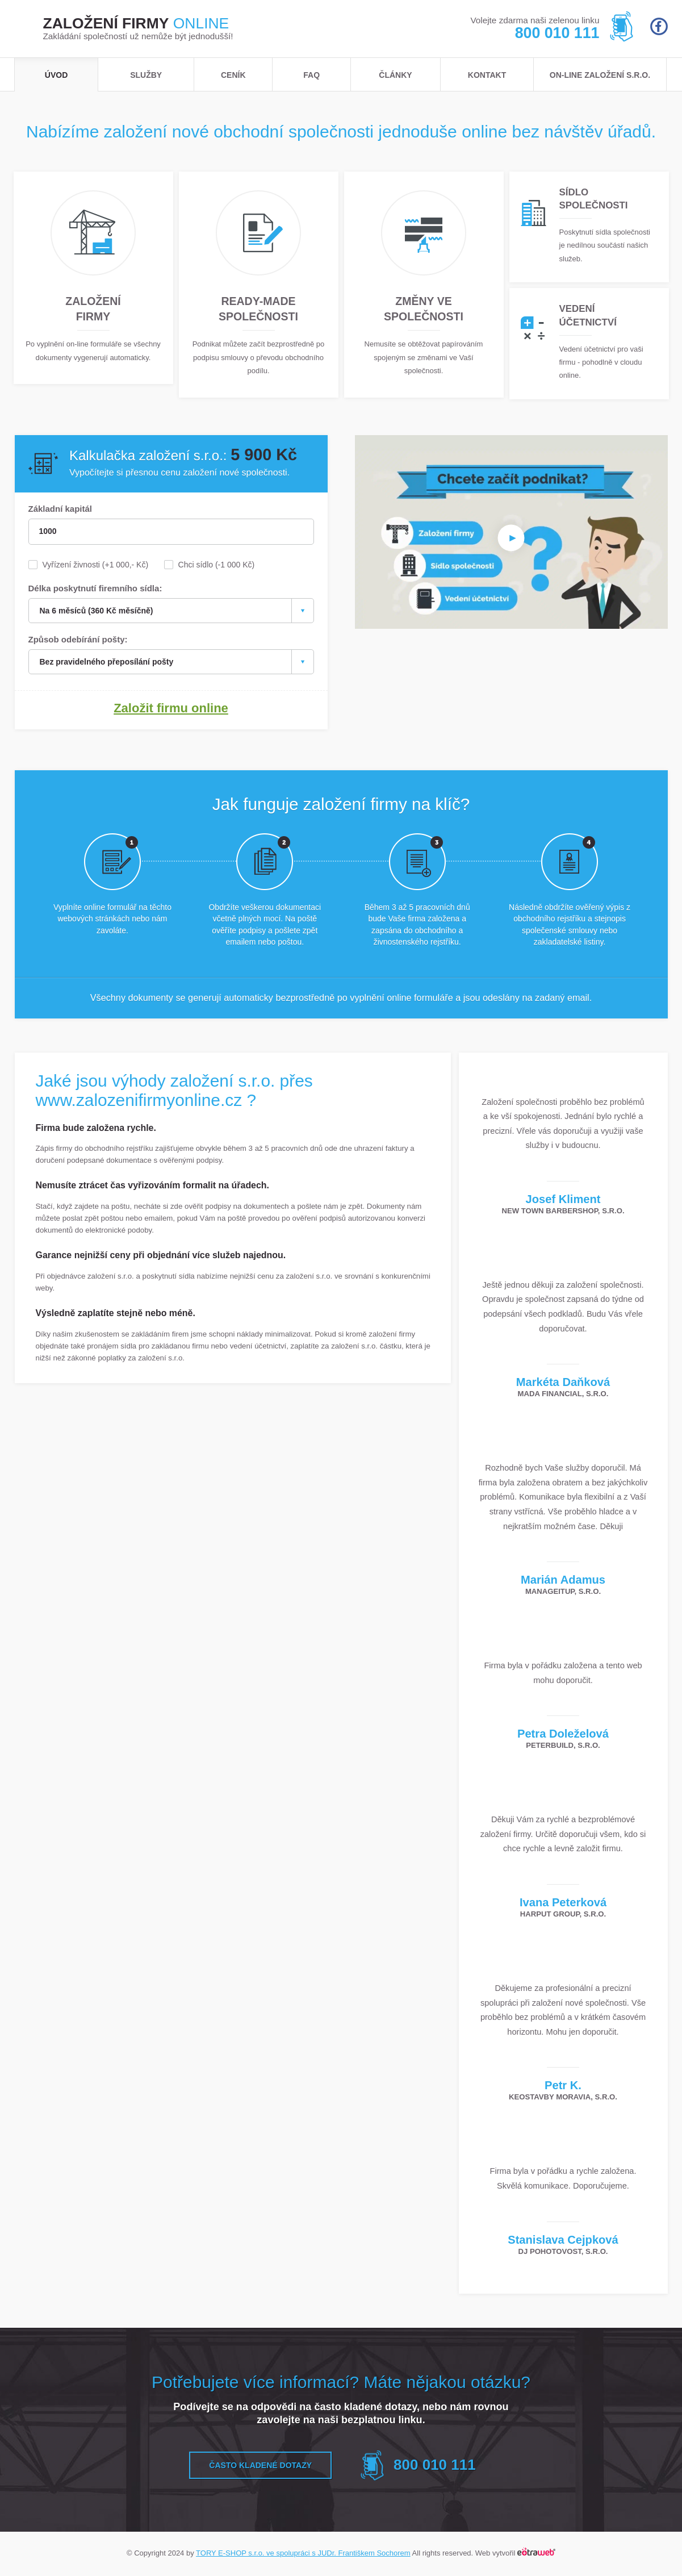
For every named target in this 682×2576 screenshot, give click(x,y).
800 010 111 (557, 32)
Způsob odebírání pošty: (78, 640)
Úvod (56, 75)
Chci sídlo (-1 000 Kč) (216, 565)
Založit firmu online (171, 710)
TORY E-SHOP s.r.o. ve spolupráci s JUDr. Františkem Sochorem (303, 2554)
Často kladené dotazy (260, 2466)
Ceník (233, 75)
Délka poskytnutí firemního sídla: (95, 589)
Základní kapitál (60, 508)
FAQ (311, 75)
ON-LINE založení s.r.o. (600, 75)
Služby (146, 75)
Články (395, 75)
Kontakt (487, 75)
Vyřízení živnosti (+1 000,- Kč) (96, 565)
